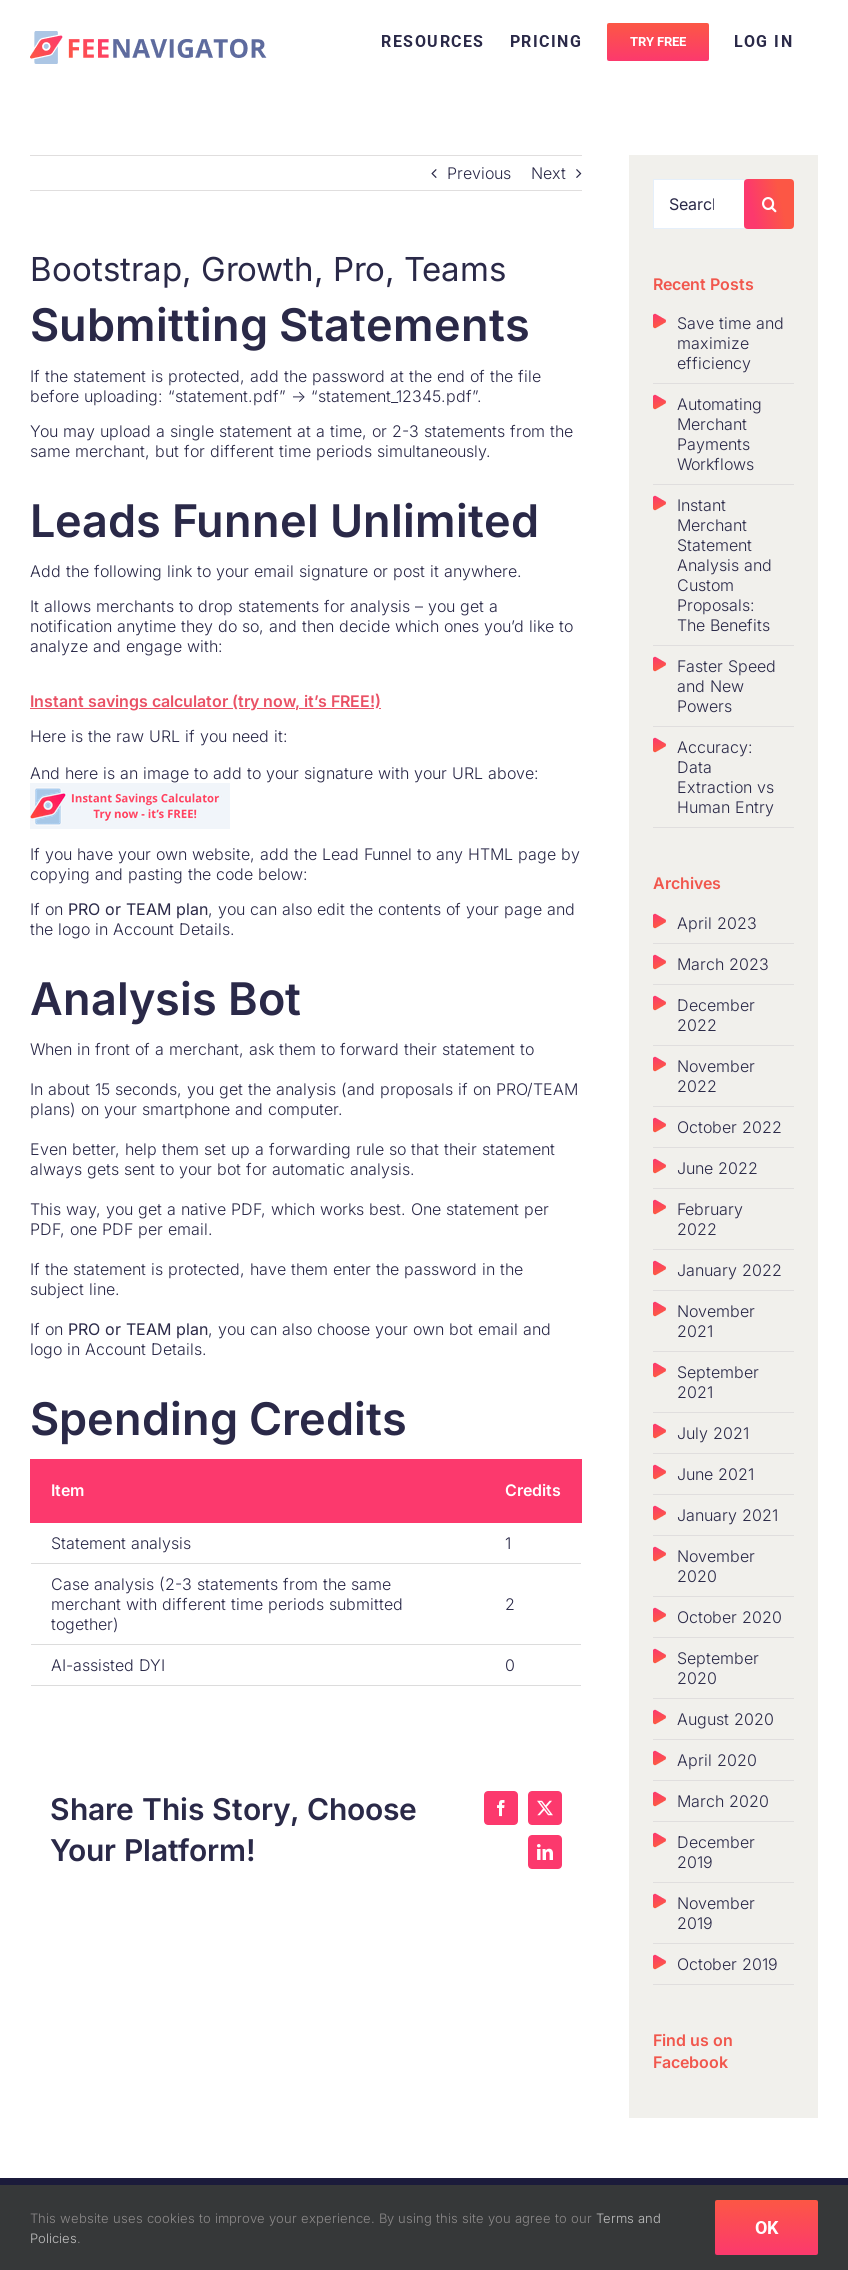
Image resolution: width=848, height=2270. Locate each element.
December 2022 (716, 1015)
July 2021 (713, 1433)
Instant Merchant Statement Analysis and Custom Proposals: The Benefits (724, 565)
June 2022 (717, 1168)
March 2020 (723, 1801)
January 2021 (727, 1515)
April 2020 (717, 1760)
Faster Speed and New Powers (726, 686)
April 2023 (717, 923)
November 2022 (716, 1076)
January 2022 (729, 1270)
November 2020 (716, 1566)
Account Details (171, 927)
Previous (479, 173)
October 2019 (727, 1964)
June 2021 (715, 1474)
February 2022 (710, 1219)
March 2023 (723, 964)
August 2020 (725, 1719)
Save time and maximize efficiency (730, 343)
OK (766, 2227)
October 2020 (729, 1617)
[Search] (769, 204)
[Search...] (699, 204)
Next (548, 173)
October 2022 (729, 1127)
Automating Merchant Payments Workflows (719, 434)
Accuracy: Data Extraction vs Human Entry (725, 777)
